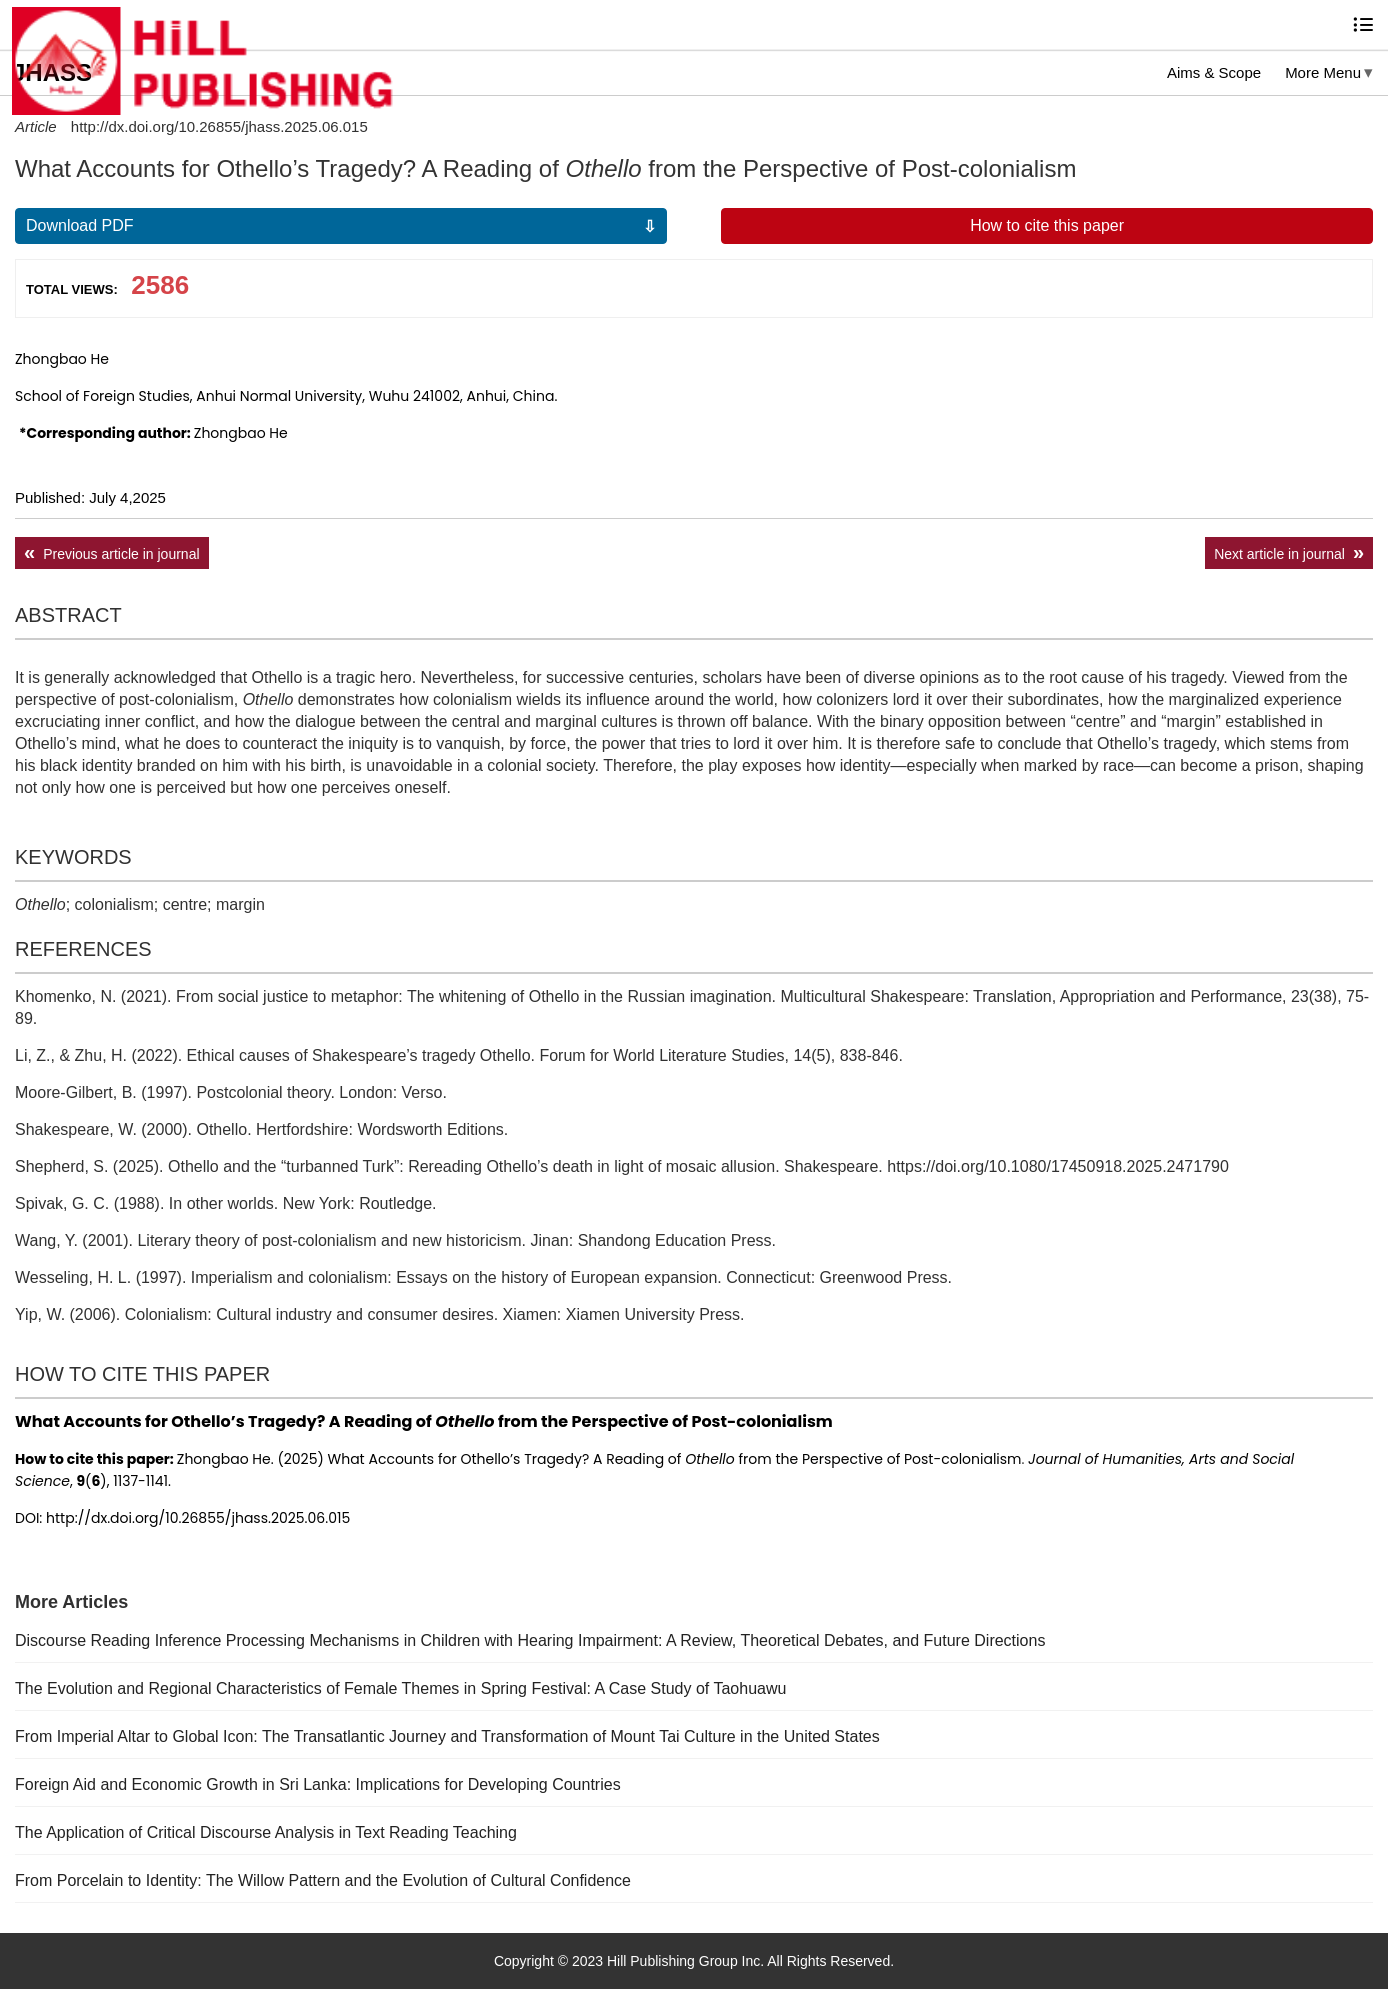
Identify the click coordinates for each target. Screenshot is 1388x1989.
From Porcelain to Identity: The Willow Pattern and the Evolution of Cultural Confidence (323, 1880)
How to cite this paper (1047, 225)
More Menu (1323, 72)
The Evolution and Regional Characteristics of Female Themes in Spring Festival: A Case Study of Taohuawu (400, 1688)
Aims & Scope (1214, 72)
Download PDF (80, 225)
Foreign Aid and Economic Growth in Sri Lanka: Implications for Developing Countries (318, 1784)
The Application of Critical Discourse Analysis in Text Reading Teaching (266, 1832)
